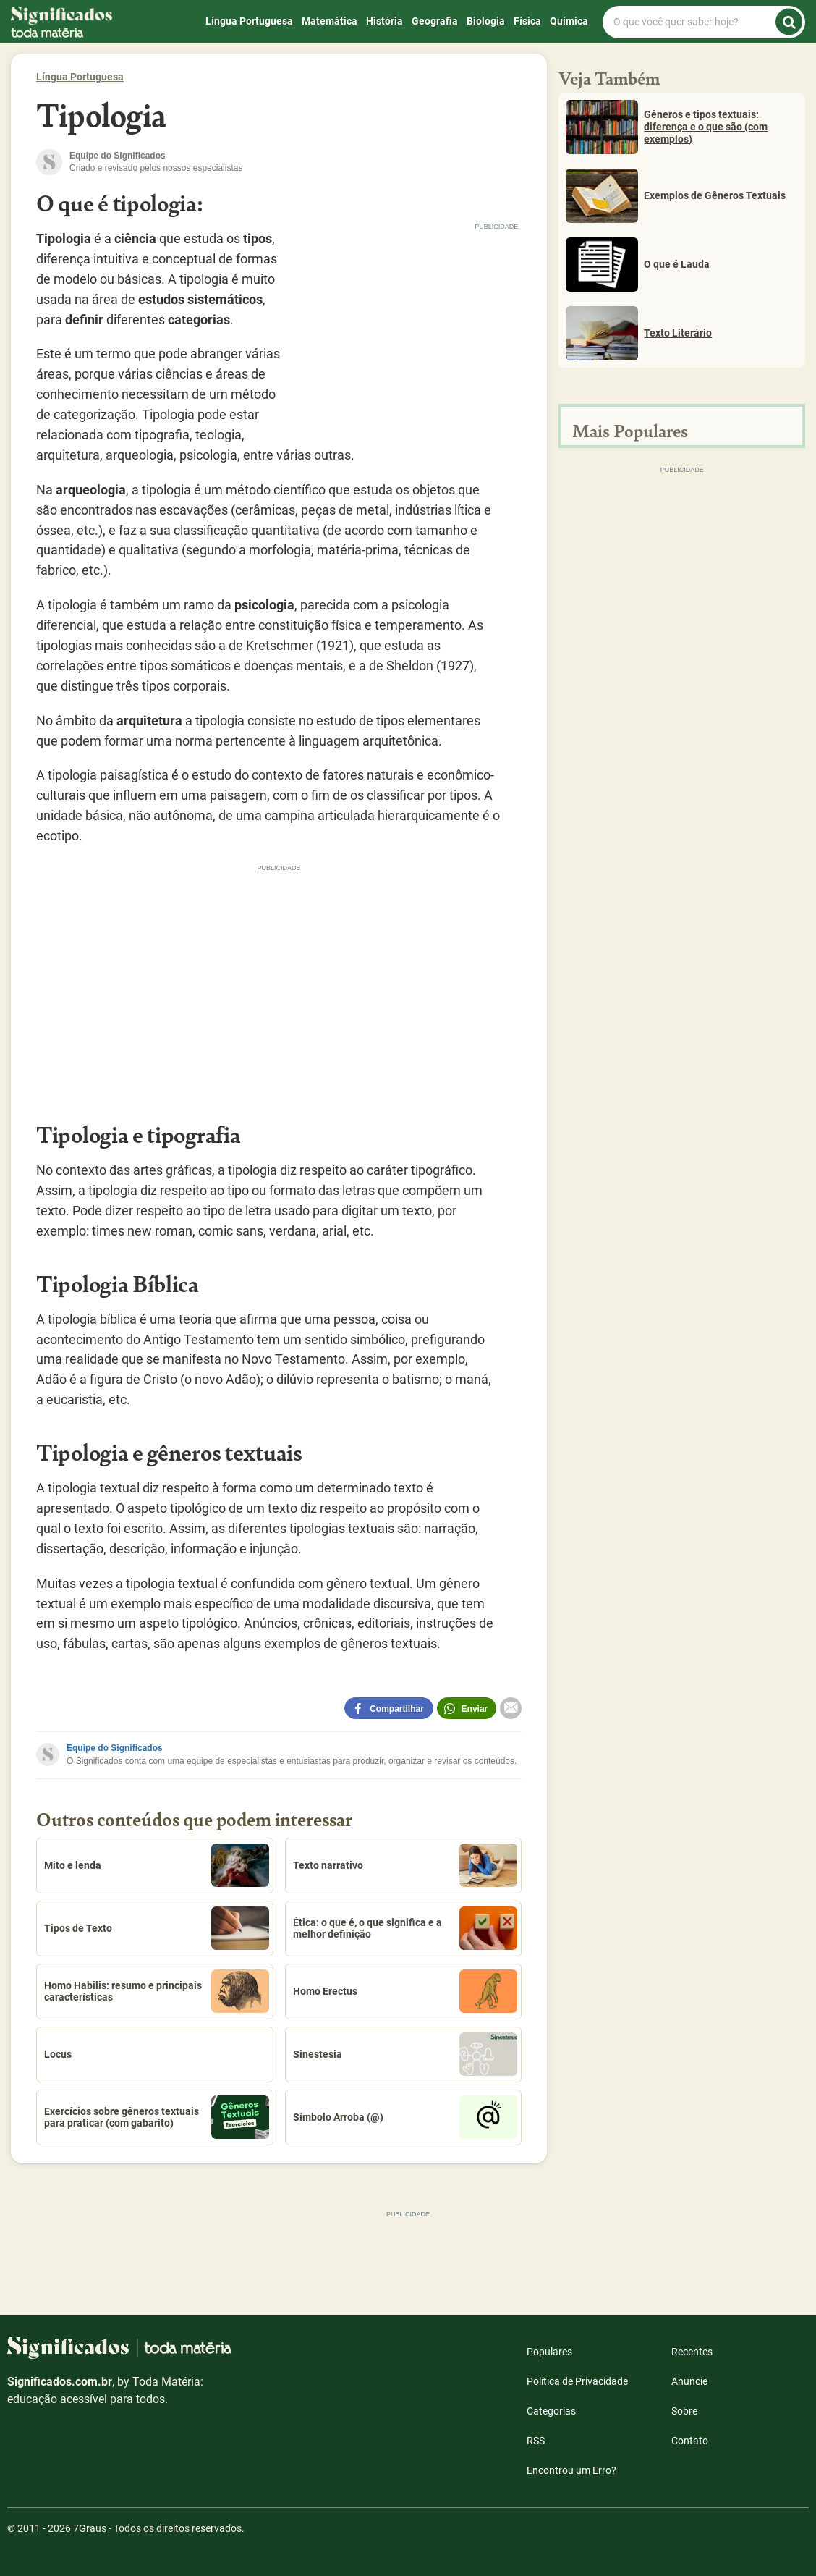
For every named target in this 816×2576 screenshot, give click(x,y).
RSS (536, 2440)
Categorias (551, 2411)
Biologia (486, 21)
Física (527, 21)
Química (569, 21)
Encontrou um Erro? (571, 2470)
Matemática (329, 21)
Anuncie (689, 2381)
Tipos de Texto (156, 1928)
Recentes (692, 2351)
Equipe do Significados (115, 1748)
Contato (689, 2440)
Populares (549, 2351)
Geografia (435, 21)
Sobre (684, 2411)
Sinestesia (405, 2054)
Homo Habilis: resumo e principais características (156, 1991)
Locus (58, 2054)
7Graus (89, 2528)
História (384, 21)
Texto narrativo (405, 1865)
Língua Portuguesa (249, 21)
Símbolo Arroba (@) (405, 2117)
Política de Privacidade (577, 2381)
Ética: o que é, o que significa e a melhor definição (405, 1928)
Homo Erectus (405, 1991)
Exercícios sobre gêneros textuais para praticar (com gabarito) (156, 2117)
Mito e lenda (156, 1865)
